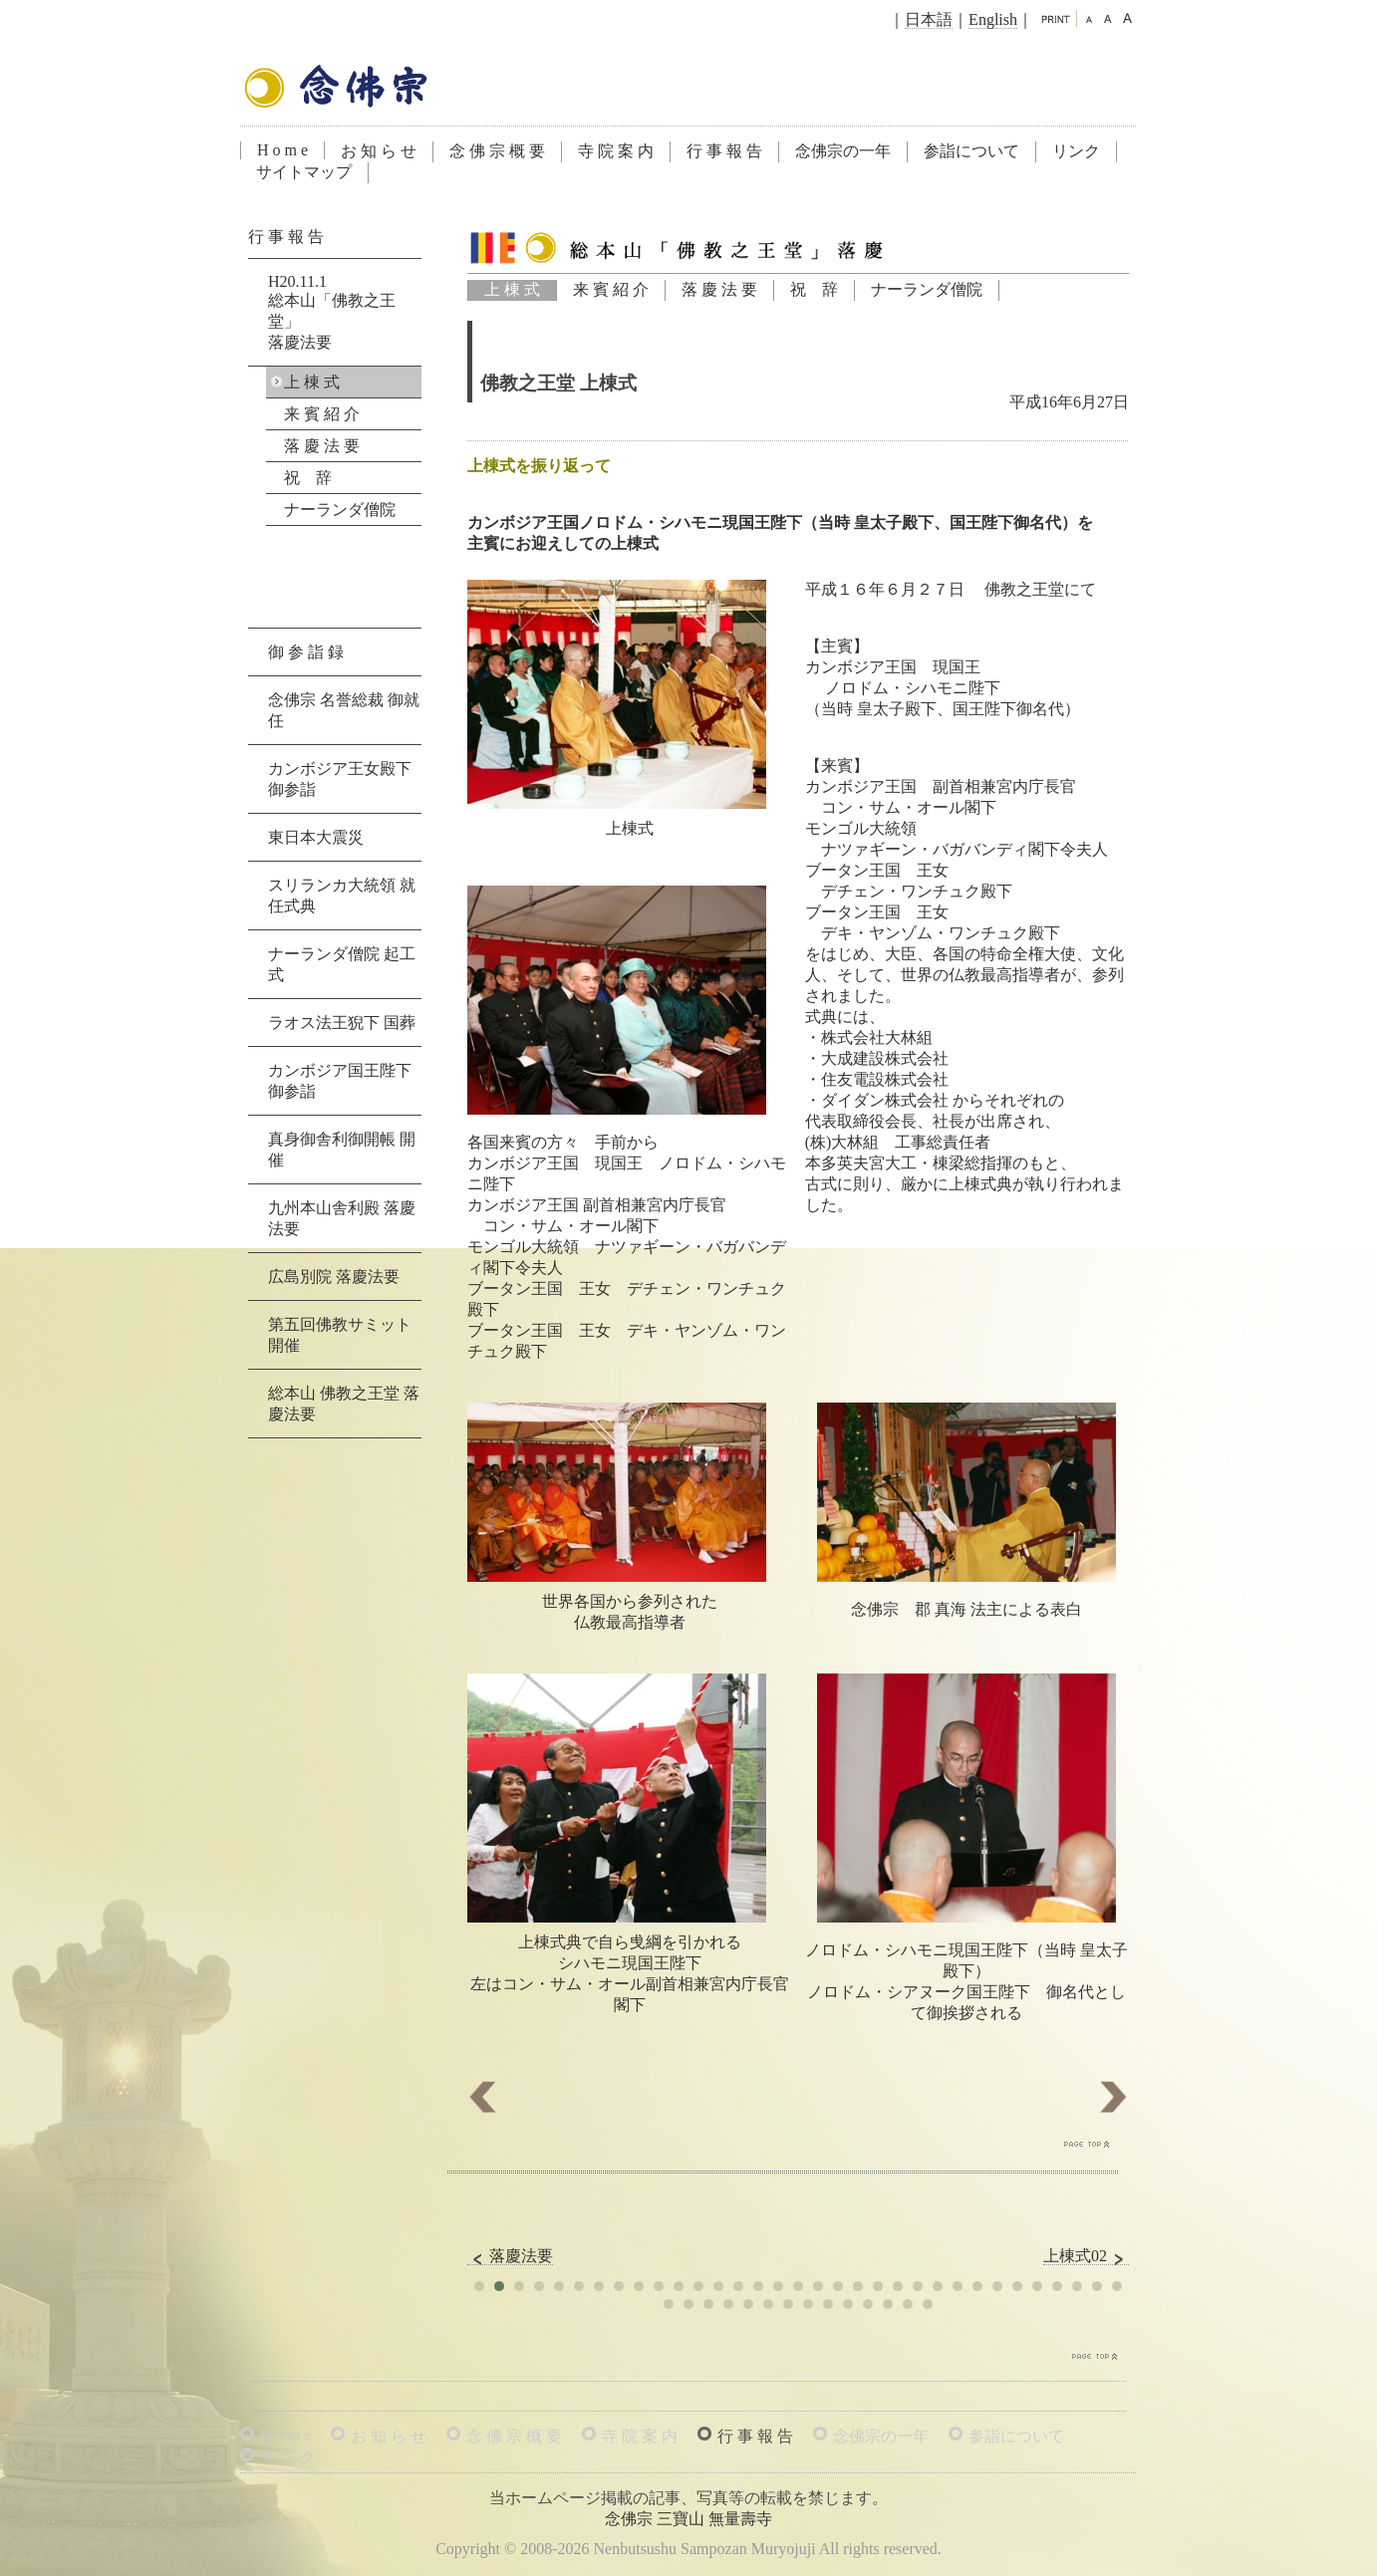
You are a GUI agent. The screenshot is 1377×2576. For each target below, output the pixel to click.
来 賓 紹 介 (611, 289)
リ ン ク (288, 2456)
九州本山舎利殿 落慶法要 (341, 1218)
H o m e (282, 149)
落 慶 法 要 (719, 289)
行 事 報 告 (724, 150)
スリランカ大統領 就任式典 (341, 895)
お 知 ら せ (378, 150)
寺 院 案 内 (616, 150)
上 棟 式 (512, 289)
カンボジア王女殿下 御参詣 (340, 779)
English (992, 19)
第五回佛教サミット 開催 (340, 1335)
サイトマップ (304, 171)
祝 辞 (814, 289)
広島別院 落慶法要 (334, 1276)
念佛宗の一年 (843, 150)
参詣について (971, 150)
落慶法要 (510, 2256)
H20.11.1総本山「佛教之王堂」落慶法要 (332, 312)
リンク (1076, 150)
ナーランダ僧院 (926, 289)
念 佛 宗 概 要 (497, 150)
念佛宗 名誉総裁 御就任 (343, 710)
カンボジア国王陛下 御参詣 (340, 1081)
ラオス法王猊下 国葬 (341, 1022)
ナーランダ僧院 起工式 (341, 964)
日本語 (929, 19)
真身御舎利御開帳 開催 (341, 1149)
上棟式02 (1086, 2256)
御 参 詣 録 (306, 652)
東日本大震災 (316, 837)
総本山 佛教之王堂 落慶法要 (343, 1403)
